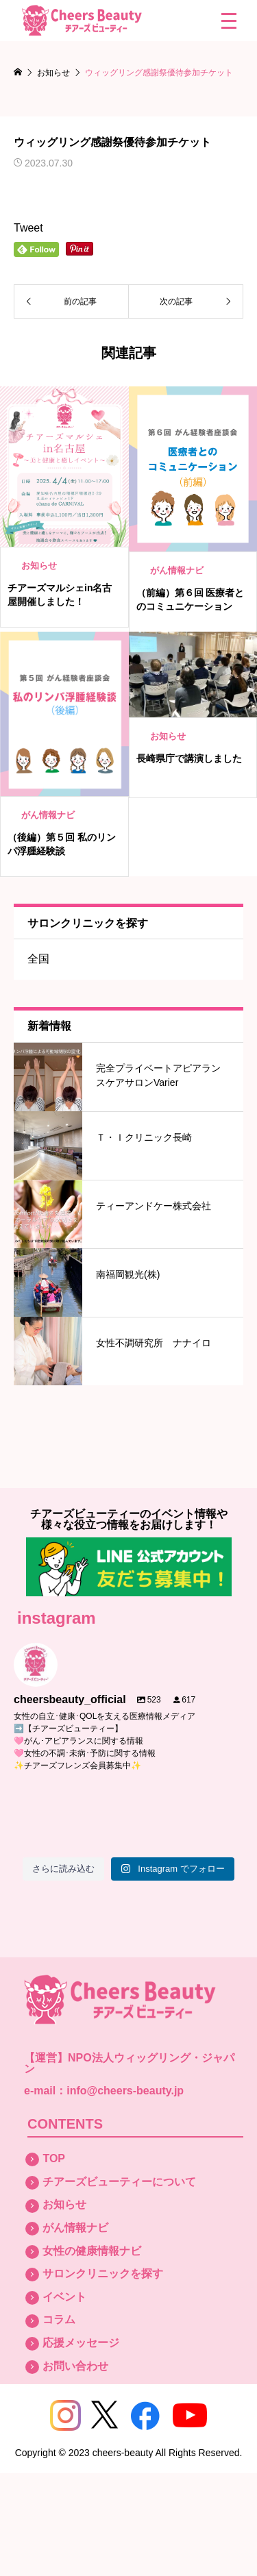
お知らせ (64, 2204)
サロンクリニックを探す (102, 2273)
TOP (53, 2158)
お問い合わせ (75, 2366)
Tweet (28, 228)
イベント (64, 2297)
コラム (58, 2319)
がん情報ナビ (75, 2227)
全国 (38, 959)
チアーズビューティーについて (119, 2182)
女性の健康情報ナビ (91, 2251)
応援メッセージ (80, 2343)
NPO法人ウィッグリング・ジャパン (129, 2063)
